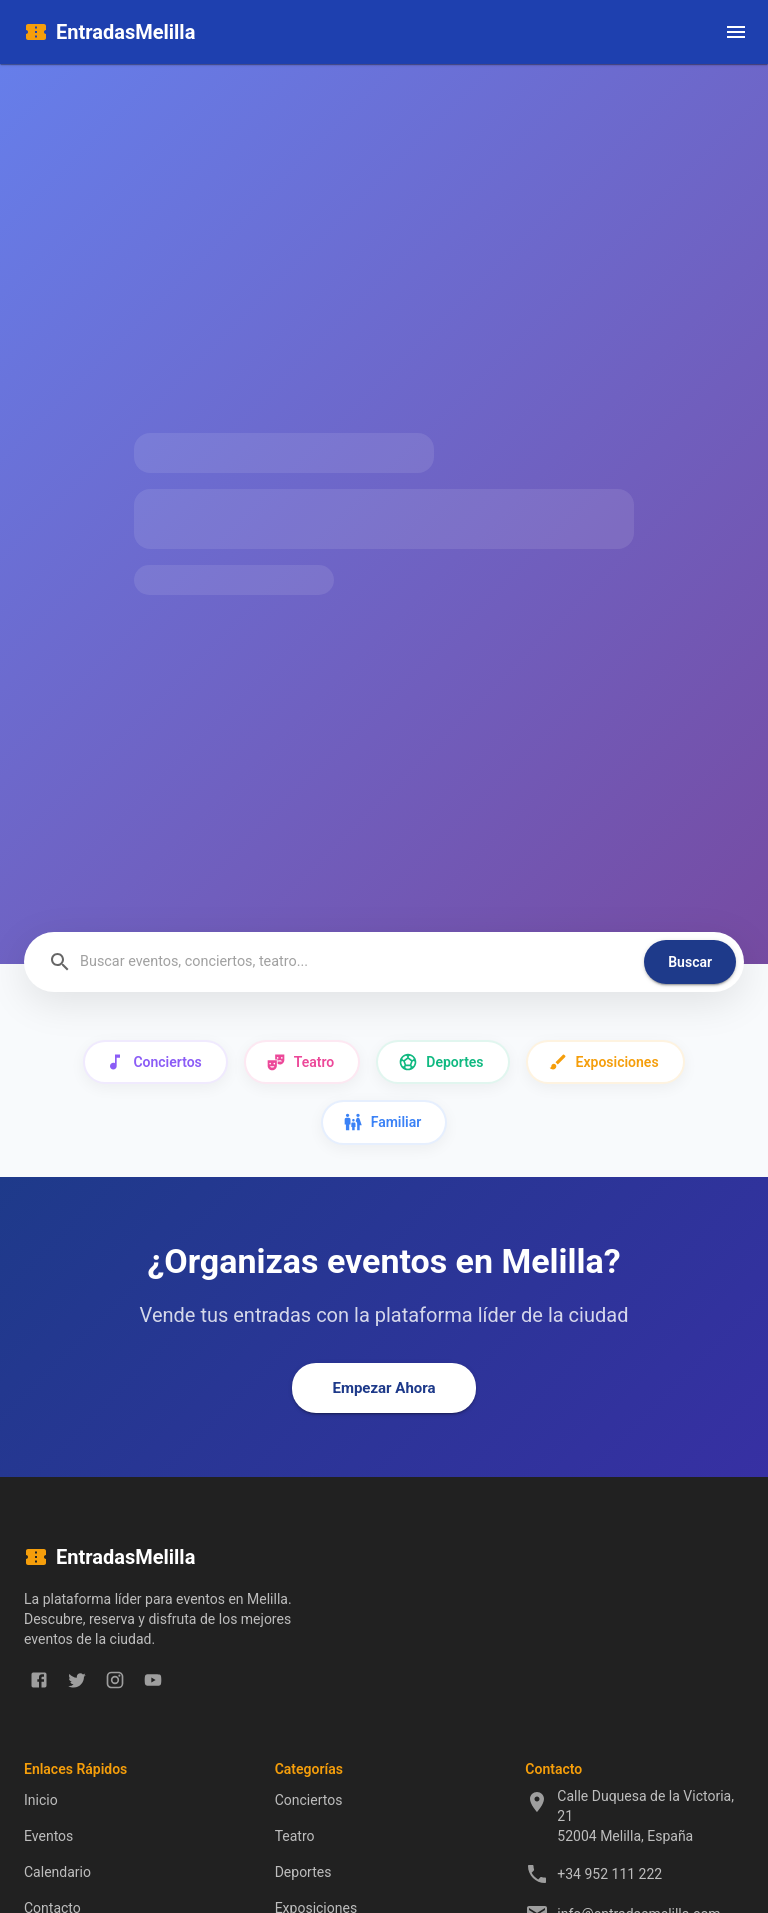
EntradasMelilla (125, 32)
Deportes (442, 1062)
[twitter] (77, 1680)
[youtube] (153, 1680)
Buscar (690, 962)
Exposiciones (605, 1062)
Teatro (302, 1062)
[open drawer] (736, 32)
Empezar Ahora (383, 1388)
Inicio (41, 1800)
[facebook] (39, 1680)
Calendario (57, 1872)
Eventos (48, 1836)
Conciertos (155, 1062)
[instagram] (115, 1680)
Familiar (384, 1122)
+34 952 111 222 (609, 1874)
